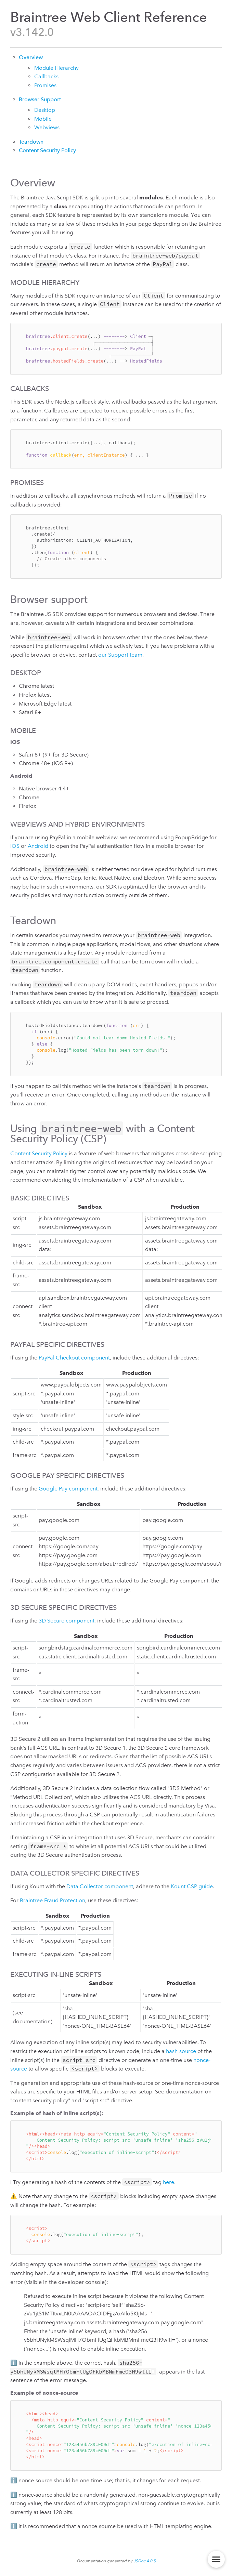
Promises (45, 85)
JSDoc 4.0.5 (144, 2561)
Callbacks (46, 76)
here (168, 2182)
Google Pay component (68, 1488)
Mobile (43, 119)
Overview (31, 57)
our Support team (120, 655)
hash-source (181, 2051)
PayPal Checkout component (74, 1357)
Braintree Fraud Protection (52, 1900)
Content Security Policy (47, 150)
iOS (15, 846)
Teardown (31, 142)
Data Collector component (99, 1886)
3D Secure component (66, 1620)
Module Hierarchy (56, 68)
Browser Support (40, 99)
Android (38, 846)
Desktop (44, 110)
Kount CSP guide (192, 1886)
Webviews (47, 127)
